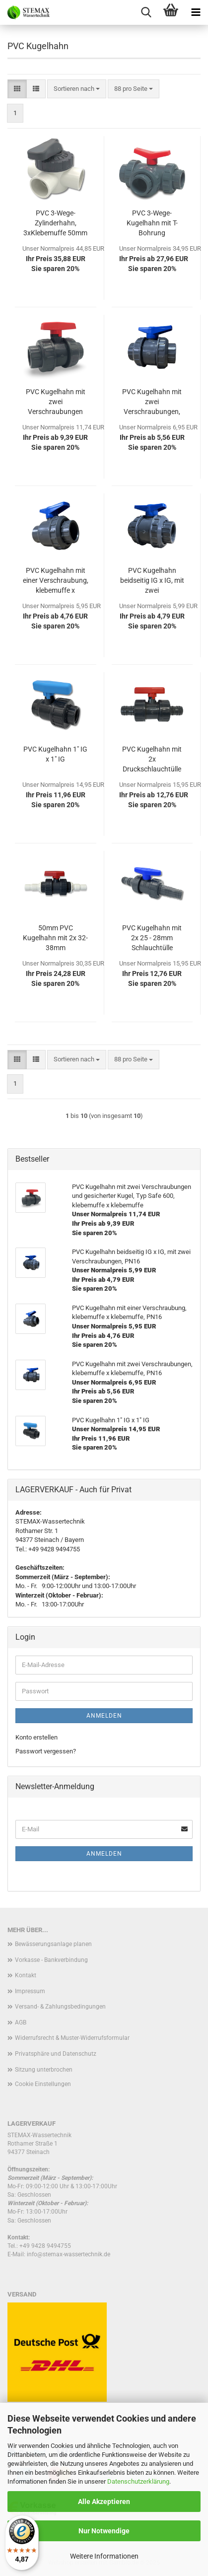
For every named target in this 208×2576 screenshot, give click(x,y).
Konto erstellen (36, 1737)
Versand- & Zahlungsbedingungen (60, 2006)
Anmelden (104, 1715)
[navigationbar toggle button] (195, 12)
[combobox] (76, 89)
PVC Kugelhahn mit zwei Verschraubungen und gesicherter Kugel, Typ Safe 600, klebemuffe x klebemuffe (55, 402)
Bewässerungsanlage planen (53, 1944)
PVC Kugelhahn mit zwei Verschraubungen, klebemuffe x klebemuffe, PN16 (152, 402)
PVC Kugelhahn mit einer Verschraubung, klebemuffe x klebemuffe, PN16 (55, 580)
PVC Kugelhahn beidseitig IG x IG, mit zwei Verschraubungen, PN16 (152, 580)
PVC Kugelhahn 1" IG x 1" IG (55, 754)
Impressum (30, 1991)
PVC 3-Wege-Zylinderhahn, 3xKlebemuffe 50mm (55, 223)
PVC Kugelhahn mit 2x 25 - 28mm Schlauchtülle (152, 938)
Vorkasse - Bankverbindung (51, 1959)
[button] (17, 89)
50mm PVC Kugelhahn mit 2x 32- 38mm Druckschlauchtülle (55, 938)
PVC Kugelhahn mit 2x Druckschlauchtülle (152, 759)
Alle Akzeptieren (104, 2502)
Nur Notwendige (104, 2531)
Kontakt (25, 1975)
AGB (20, 2022)
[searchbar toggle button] (146, 12)
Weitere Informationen (104, 2556)
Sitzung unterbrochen (43, 2069)
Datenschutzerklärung (138, 2481)
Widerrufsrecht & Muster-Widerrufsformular (72, 2037)
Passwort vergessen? (45, 1751)
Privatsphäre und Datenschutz (55, 2053)
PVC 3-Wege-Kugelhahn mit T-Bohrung (152, 223)
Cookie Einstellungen (43, 2084)
